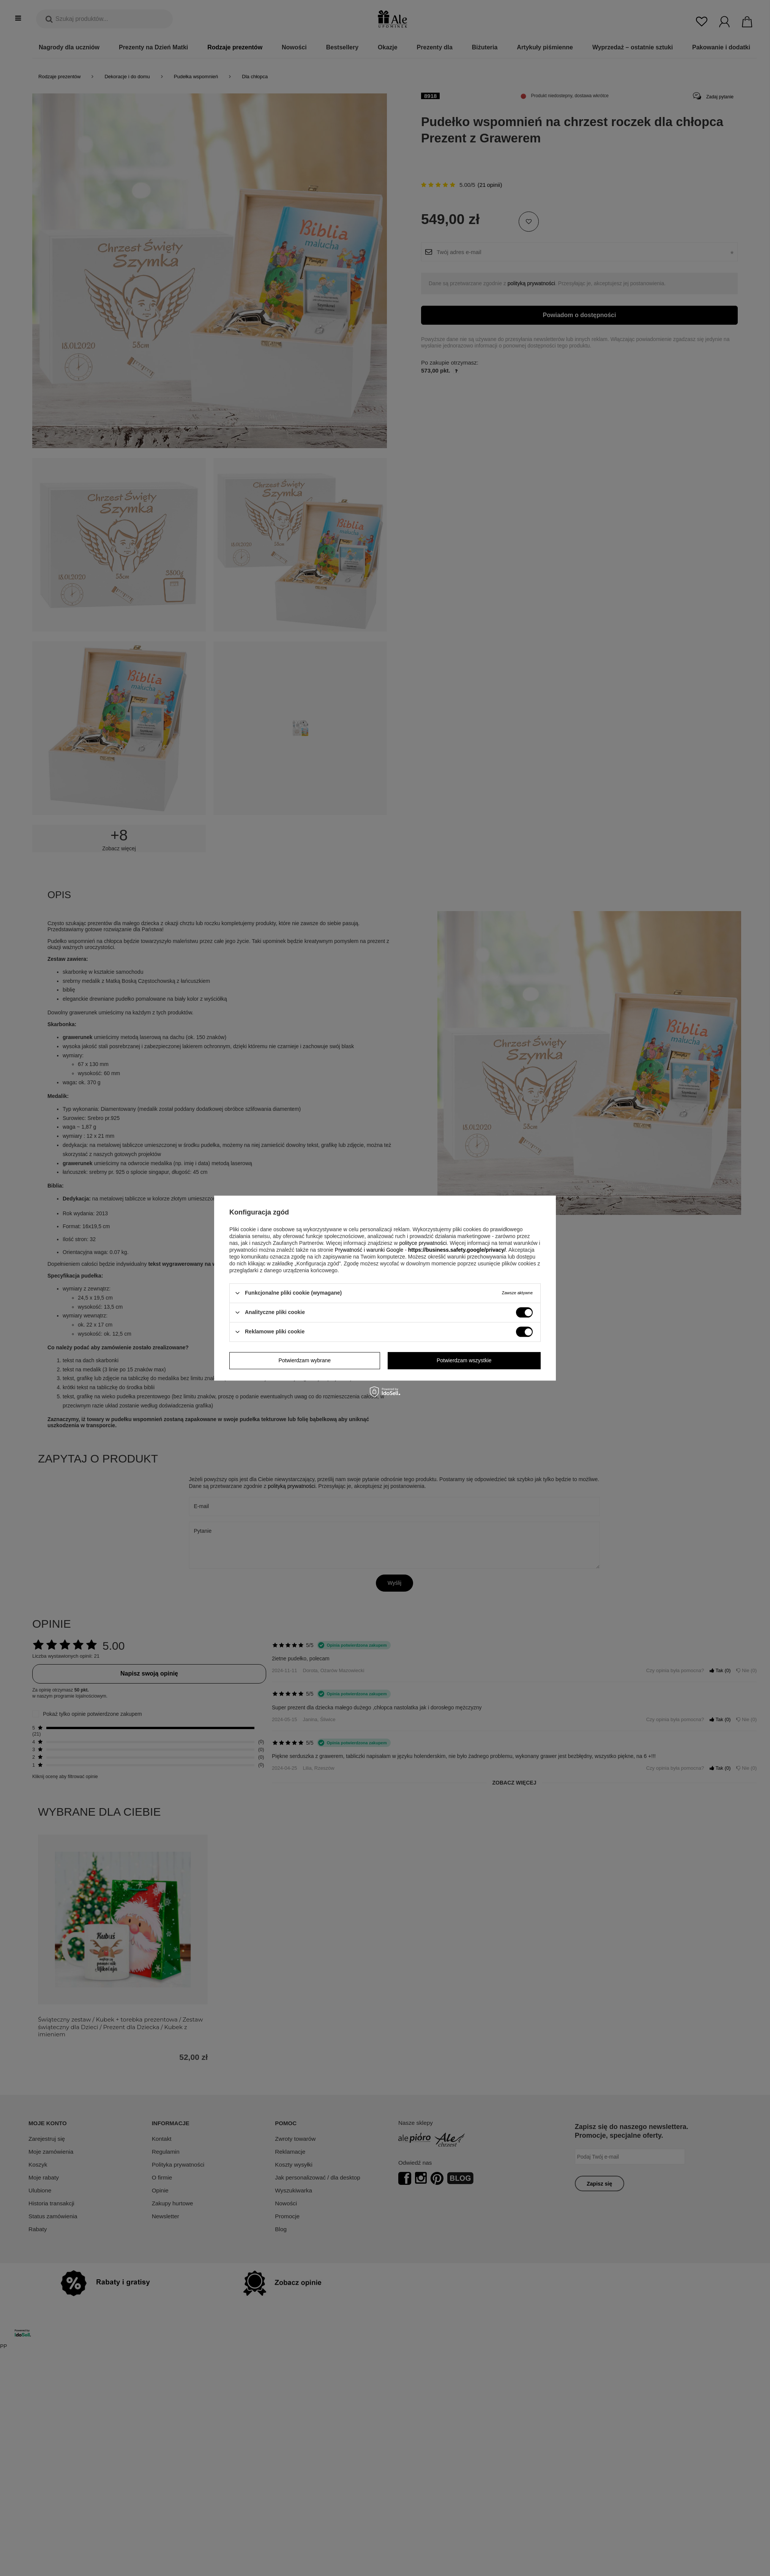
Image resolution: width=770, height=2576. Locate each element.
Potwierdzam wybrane (304, 1360)
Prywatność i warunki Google (369, 1250)
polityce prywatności (423, 1243)
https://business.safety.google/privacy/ (457, 1250)
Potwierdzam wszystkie (464, 1360)
